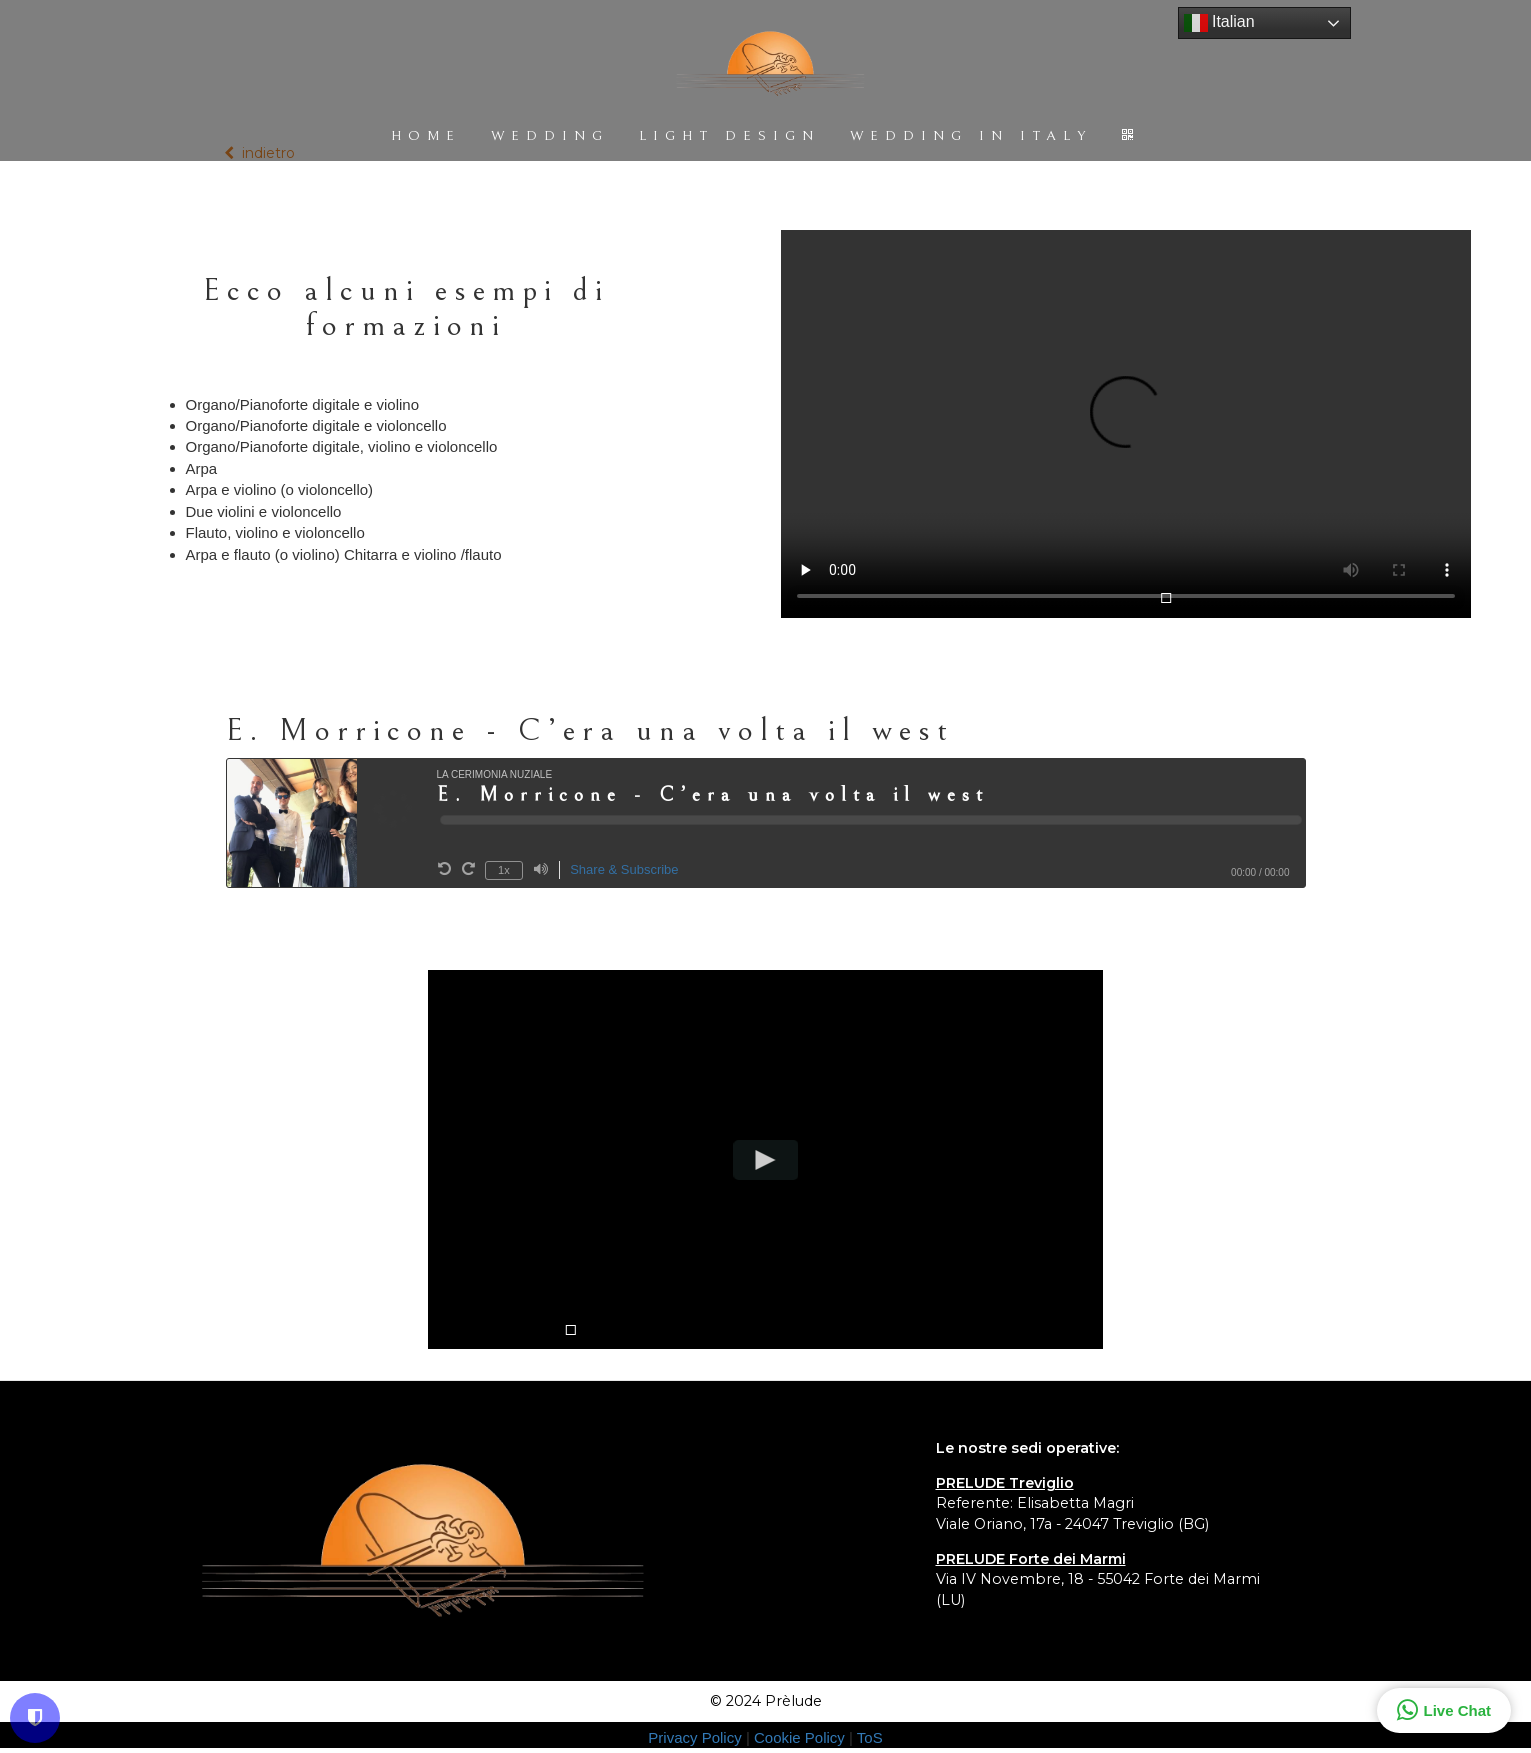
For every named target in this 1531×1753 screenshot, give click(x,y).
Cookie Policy (801, 1737)
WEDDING (550, 136)
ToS (870, 1737)
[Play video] (765, 1160)
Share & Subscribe (624, 869)
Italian (1219, 23)
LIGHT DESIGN (729, 136)
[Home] (770, 66)
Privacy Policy (697, 1737)
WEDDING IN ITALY (971, 136)
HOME (426, 136)
